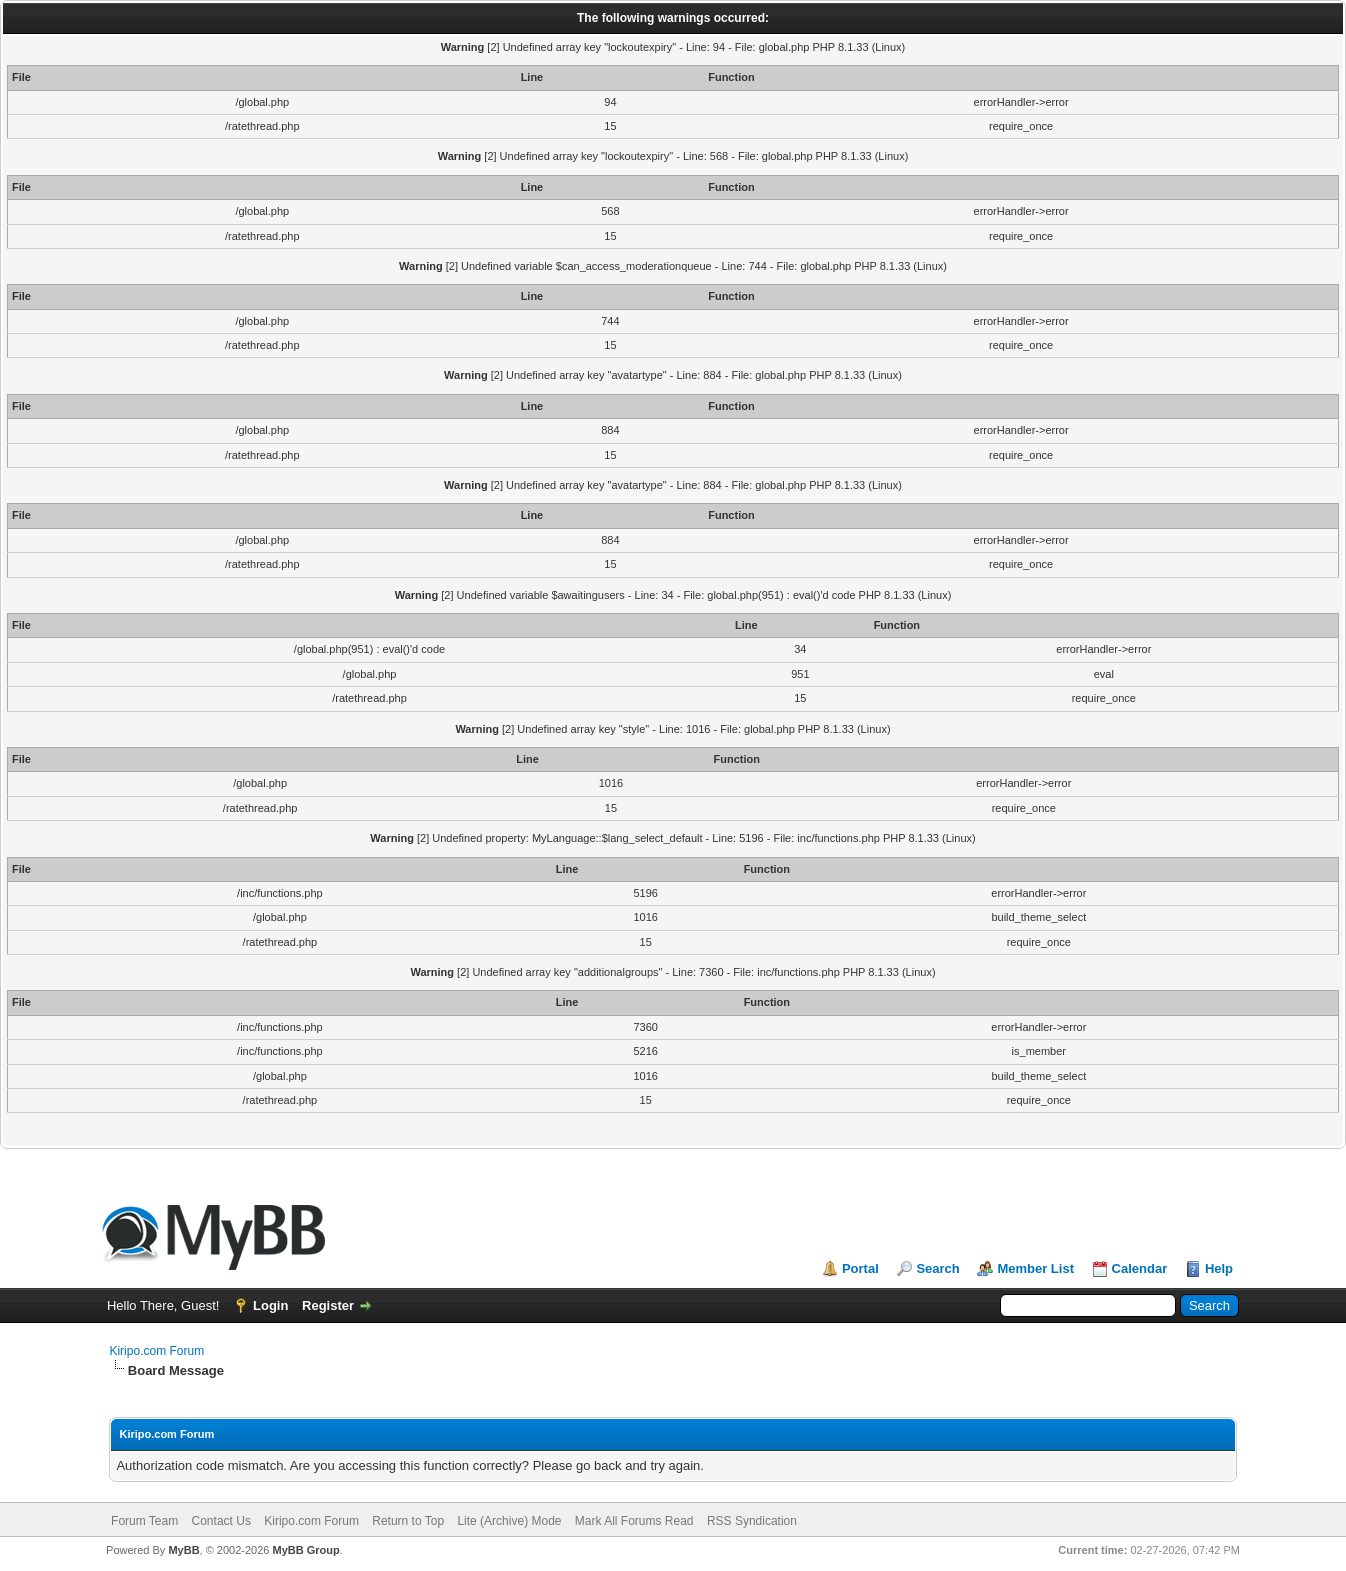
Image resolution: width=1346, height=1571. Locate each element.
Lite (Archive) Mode (509, 1521)
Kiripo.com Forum (156, 1351)
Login (270, 1305)
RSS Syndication (752, 1521)
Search (937, 1268)
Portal (860, 1268)
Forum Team (144, 1521)
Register (328, 1305)
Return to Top (408, 1521)
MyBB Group (306, 1550)
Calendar (1140, 1268)
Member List (1035, 1268)
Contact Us (221, 1521)
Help (1219, 1268)
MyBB (183, 1550)
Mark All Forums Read (634, 1521)
